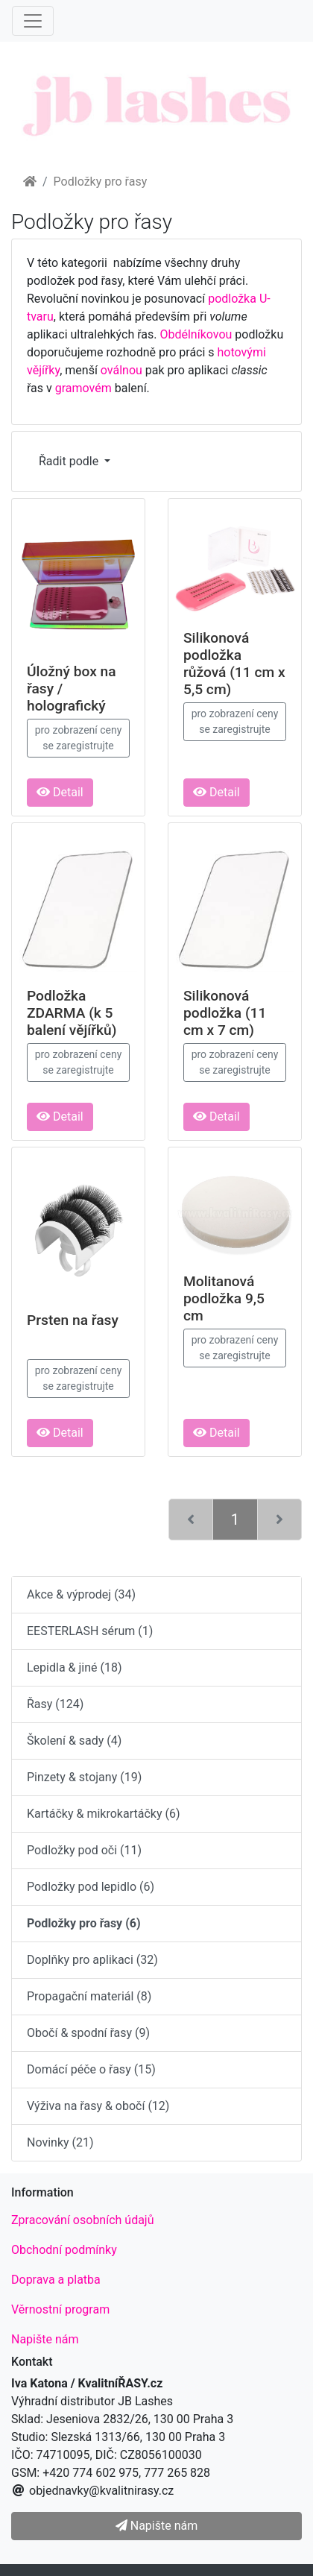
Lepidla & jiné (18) (74, 1667)
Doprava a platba (56, 2280)
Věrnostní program (60, 2309)
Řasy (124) (55, 1704)
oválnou (121, 370)
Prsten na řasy (72, 1320)
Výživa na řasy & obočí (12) (98, 2106)
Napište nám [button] (156, 2526)
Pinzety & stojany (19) (84, 1777)
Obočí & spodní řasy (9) (88, 2033)
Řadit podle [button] (70, 461)
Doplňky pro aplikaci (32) (92, 1960)
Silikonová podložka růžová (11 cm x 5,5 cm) (234, 663)
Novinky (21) (60, 2142)
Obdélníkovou (195, 334)
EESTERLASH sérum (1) (90, 1631)
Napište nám (45, 2339)
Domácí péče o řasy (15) (91, 2069)
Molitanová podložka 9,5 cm (224, 1298)
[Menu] (33, 21)
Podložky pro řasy (101, 181)
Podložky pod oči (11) (84, 1850)
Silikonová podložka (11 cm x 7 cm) (224, 1013)
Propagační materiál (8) (89, 1996)
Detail (60, 792)
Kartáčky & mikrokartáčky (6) (103, 1814)
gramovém (83, 388)
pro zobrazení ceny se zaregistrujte (78, 738)
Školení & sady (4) (74, 1740)
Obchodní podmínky (64, 2250)
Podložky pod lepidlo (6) (90, 1887)
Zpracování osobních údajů (82, 2220)
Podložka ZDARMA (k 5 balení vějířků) (71, 1013)
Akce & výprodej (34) (81, 1594)
